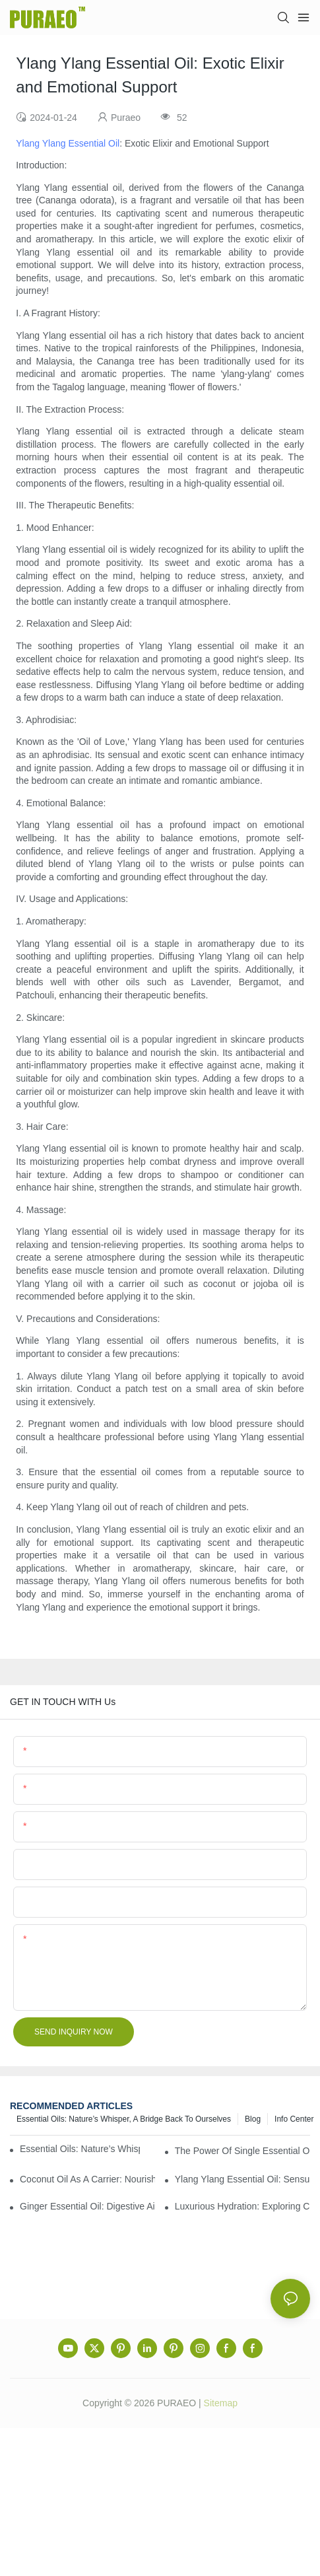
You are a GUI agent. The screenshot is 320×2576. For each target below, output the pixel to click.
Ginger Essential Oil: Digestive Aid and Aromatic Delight (87, 2206)
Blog (253, 2119)
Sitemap (221, 2403)
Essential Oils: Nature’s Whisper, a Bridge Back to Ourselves (123, 2119)
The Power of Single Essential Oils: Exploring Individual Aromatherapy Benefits (242, 2150)
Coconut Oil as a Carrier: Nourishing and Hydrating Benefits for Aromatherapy (87, 2179)
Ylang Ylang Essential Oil (67, 143)
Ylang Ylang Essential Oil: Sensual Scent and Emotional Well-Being (242, 2179)
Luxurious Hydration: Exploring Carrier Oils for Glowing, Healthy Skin (242, 2206)
